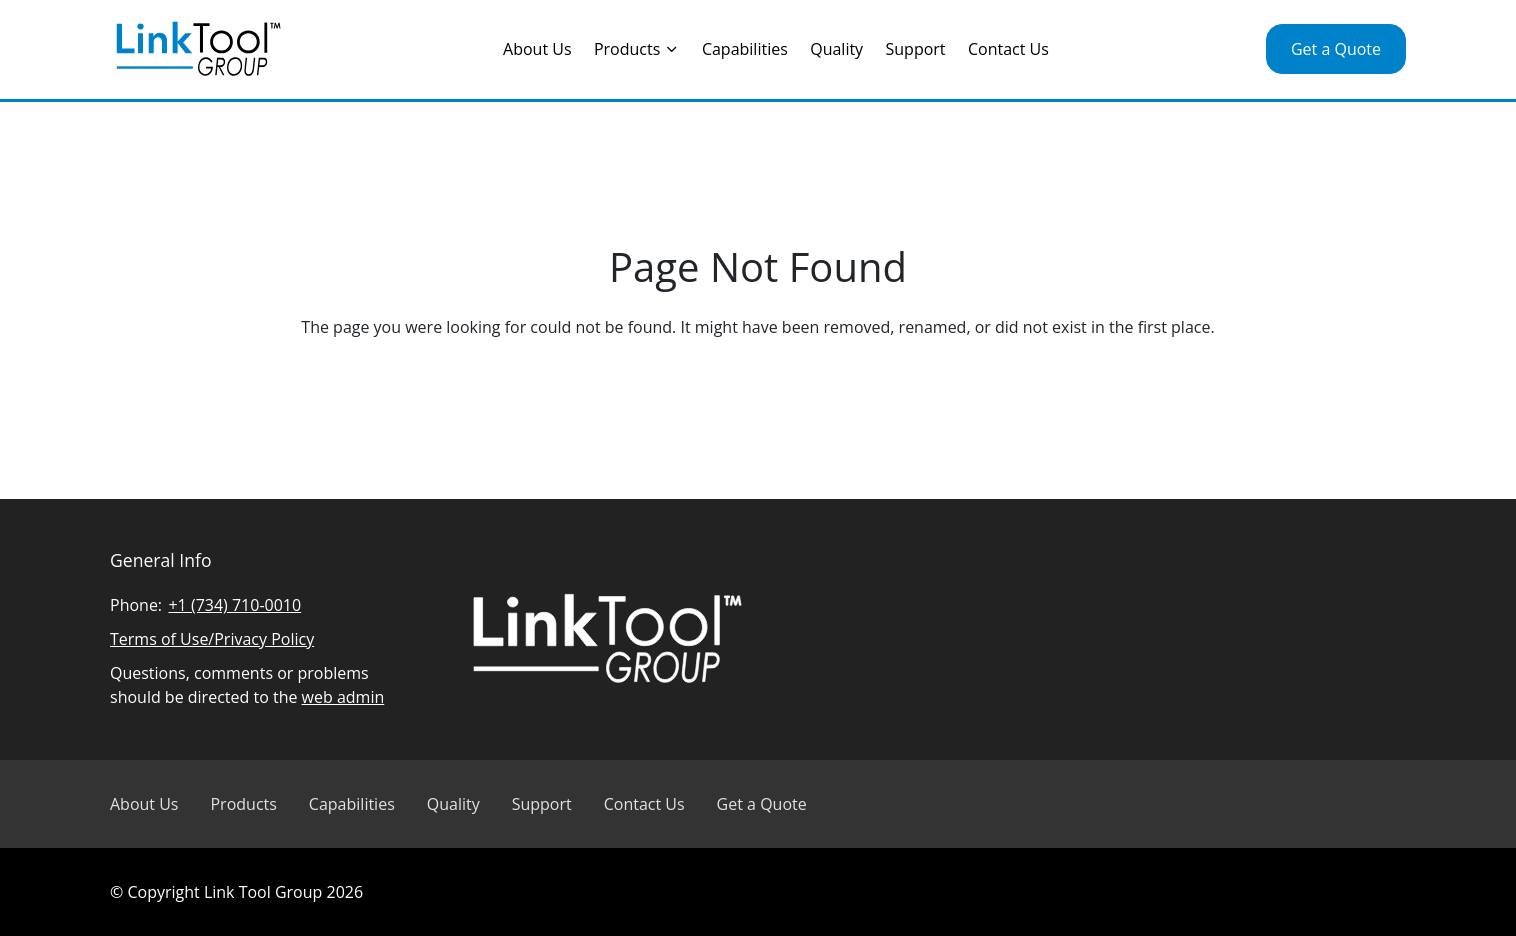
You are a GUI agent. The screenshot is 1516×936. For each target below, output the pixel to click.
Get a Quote (1336, 49)
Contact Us (1008, 49)
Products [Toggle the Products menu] (637, 49)
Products (243, 804)
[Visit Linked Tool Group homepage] (198, 49)
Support (916, 49)
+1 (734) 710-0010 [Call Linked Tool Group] (234, 605)
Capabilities (745, 49)
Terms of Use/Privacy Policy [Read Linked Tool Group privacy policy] (212, 639)
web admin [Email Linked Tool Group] (343, 697)
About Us (537, 49)
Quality (836, 49)
